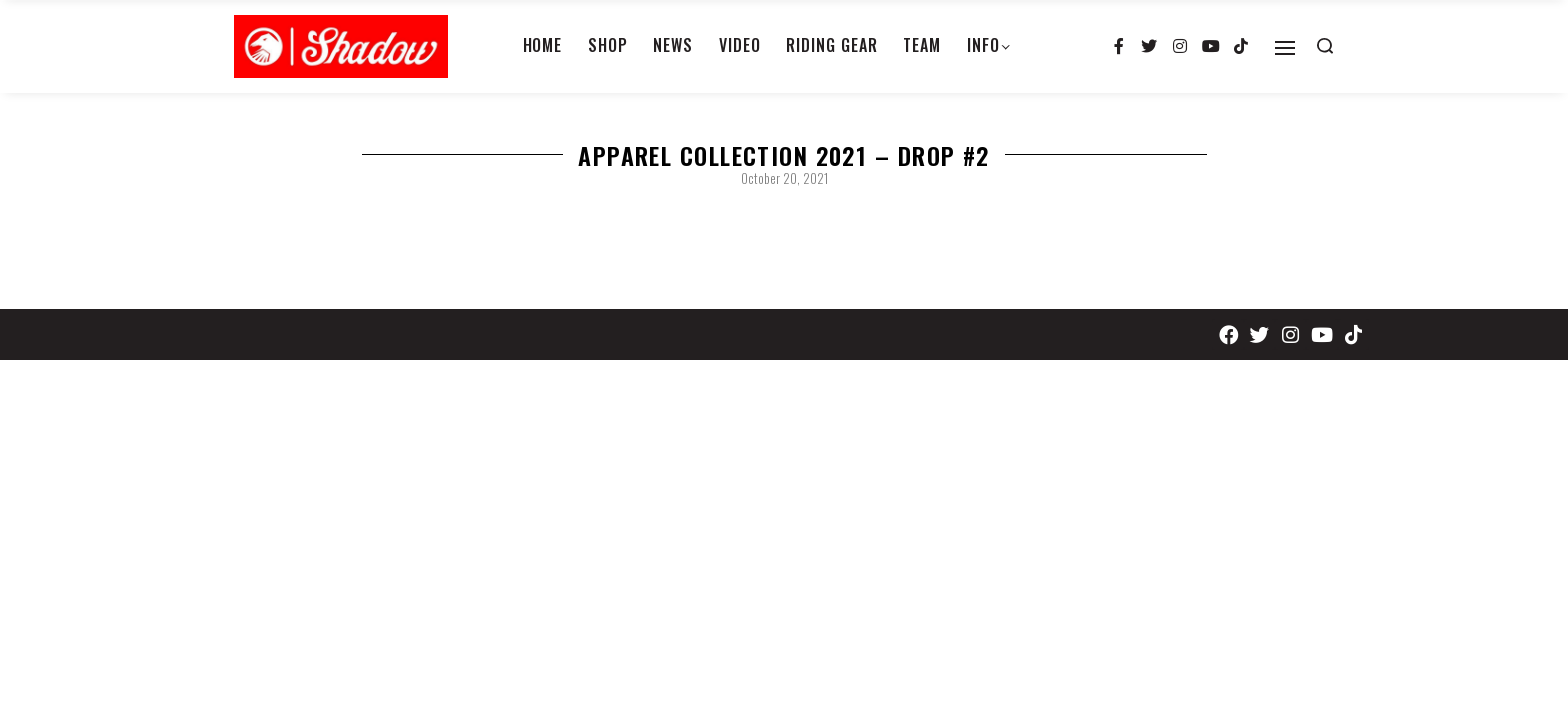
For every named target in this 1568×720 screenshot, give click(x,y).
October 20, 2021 (784, 178)
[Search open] (1325, 46)
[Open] (1285, 48)
